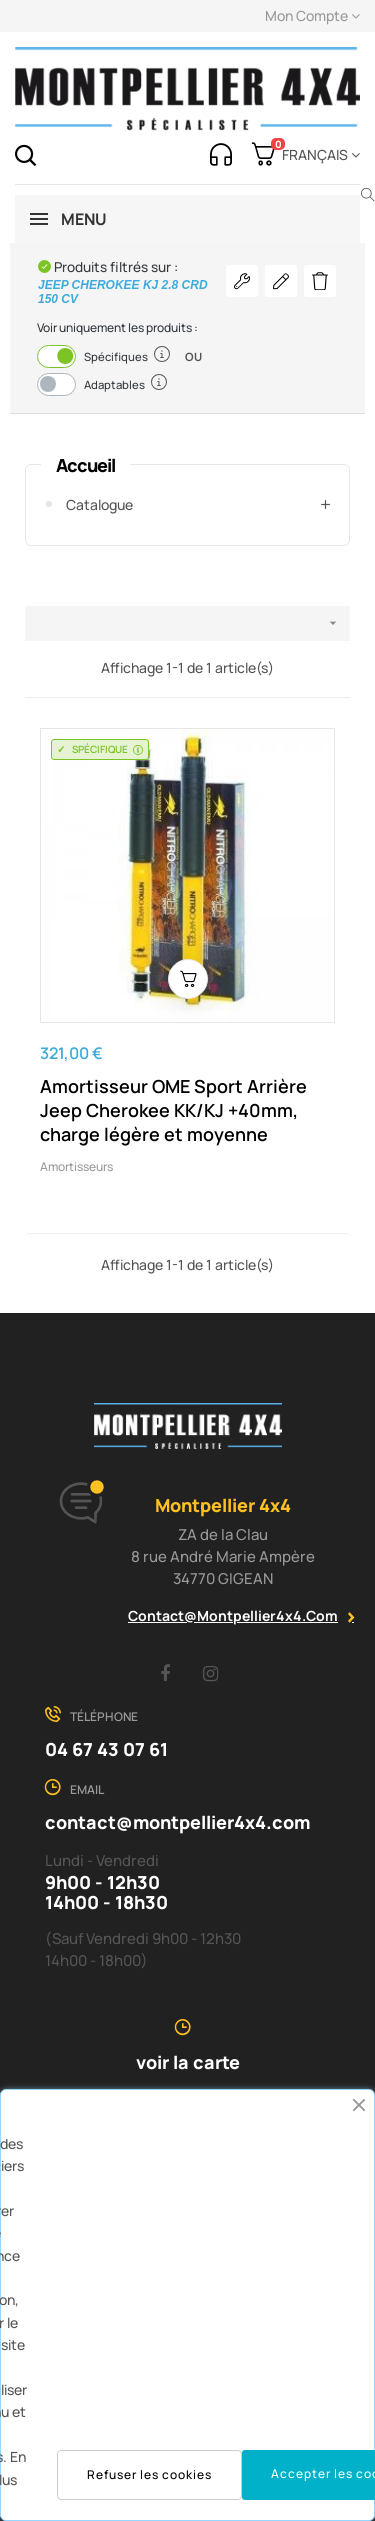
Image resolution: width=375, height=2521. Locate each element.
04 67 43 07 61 (106, 1749)
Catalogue (99, 504)
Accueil (85, 465)
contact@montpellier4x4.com (233, 1615)
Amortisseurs (76, 1166)
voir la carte (188, 2062)
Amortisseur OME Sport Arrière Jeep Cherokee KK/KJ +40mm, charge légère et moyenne (173, 1110)
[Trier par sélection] (187, 623)
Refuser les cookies (149, 2474)
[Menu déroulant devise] (317, 155)
